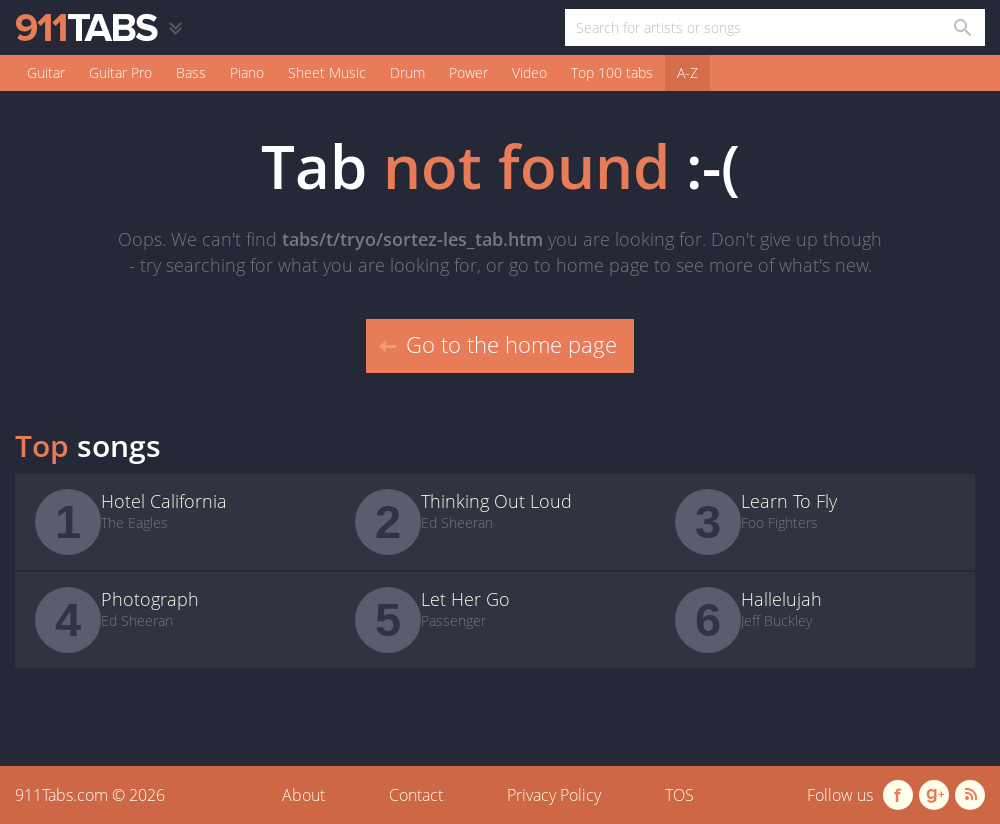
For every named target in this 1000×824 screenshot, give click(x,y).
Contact (416, 795)
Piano (247, 72)
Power (468, 72)
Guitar (46, 72)
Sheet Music (327, 72)
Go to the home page (498, 344)
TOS (679, 795)
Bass (191, 72)
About (303, 795)
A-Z (687, 72)
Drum (407, 72)
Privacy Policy (554, 795)
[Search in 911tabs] (961, 27)
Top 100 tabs (612, 72)
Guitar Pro (120, 72)
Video (529, 72)
